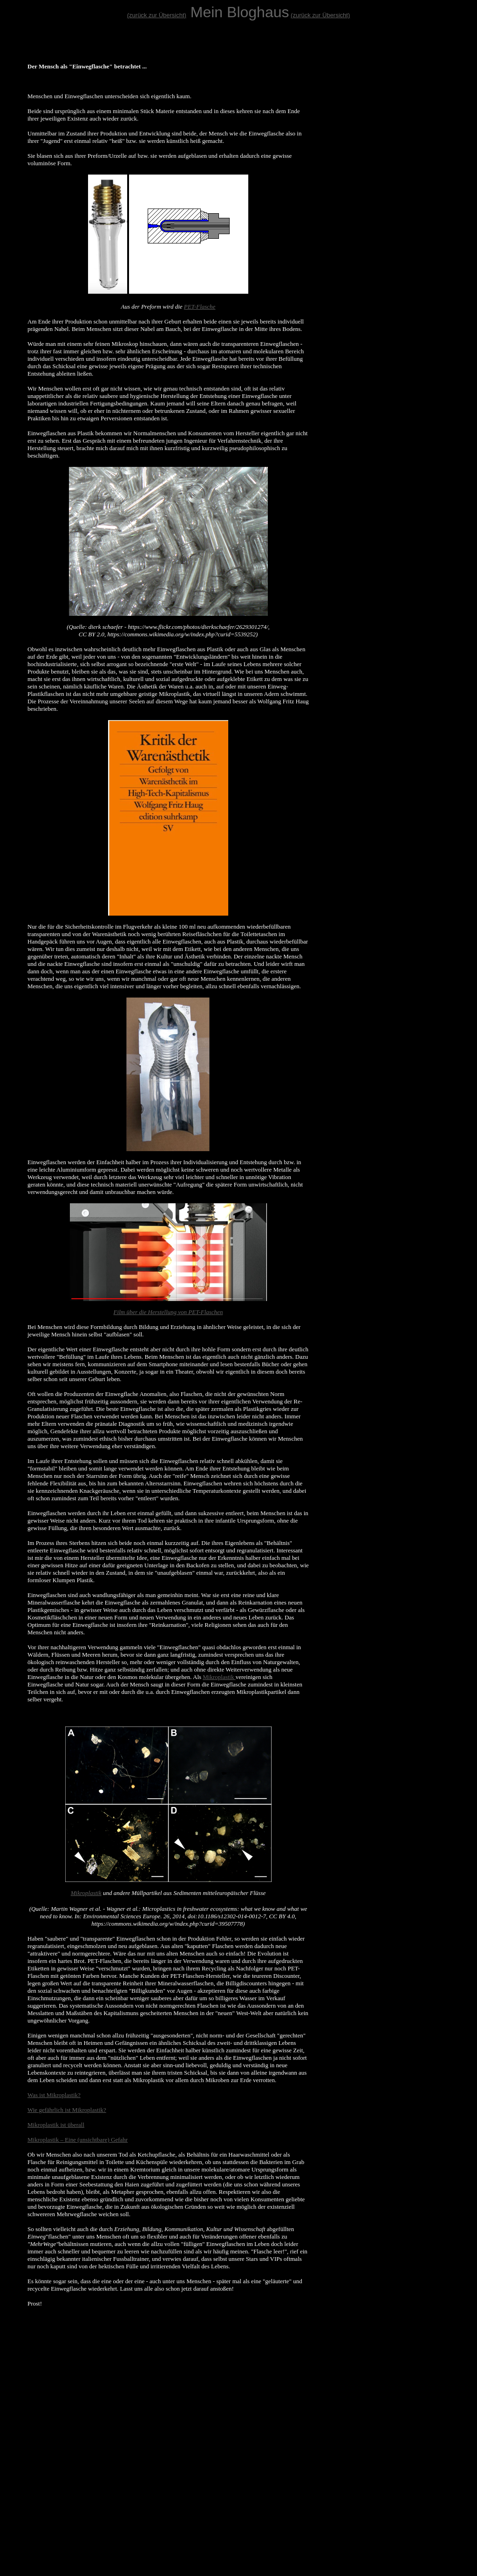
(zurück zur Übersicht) (156, 15)
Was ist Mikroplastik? (54, 2094)
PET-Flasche (200, 306)
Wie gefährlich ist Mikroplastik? (66, 2109)
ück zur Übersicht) (325, 15)
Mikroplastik (219, 1676)
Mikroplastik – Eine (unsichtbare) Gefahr (77, 2139)
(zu (295, 15)
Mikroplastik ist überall (55, 2124)
